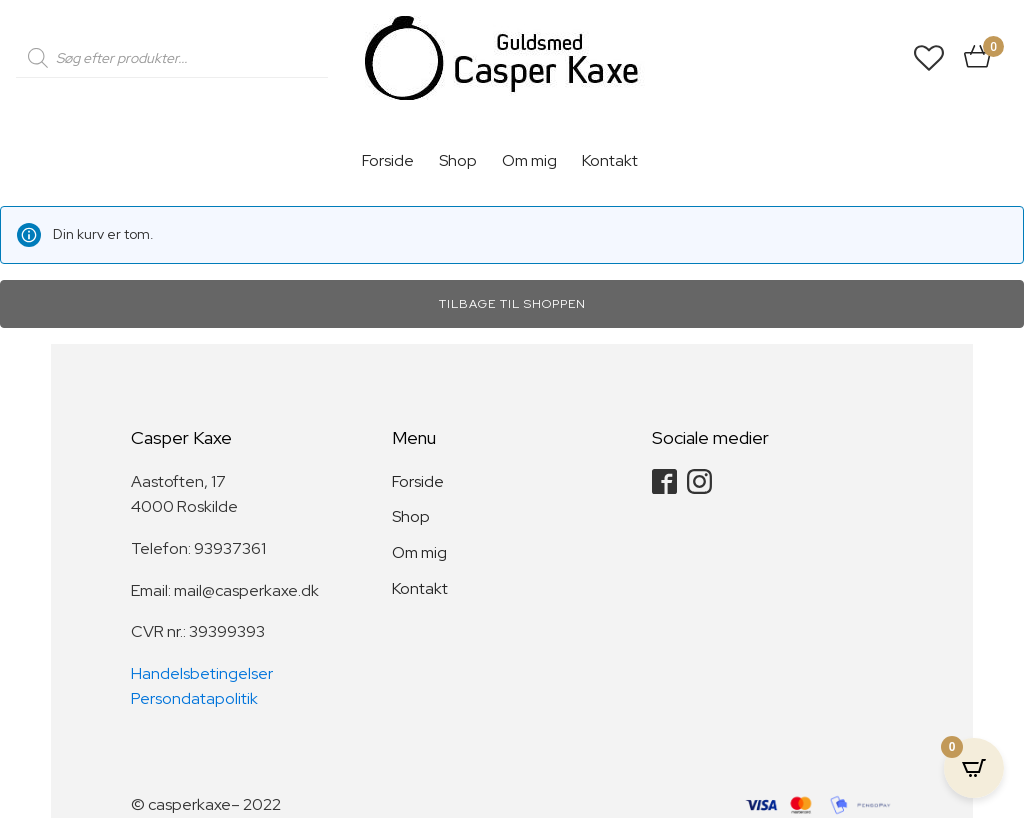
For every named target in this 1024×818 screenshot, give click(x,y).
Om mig (529, 160)
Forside (388, 160)
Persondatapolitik (194, 698)
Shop (458, 160)
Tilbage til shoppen (512, 304)
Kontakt (610, 160)
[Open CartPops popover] (974, 768)
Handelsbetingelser (202, 673)
